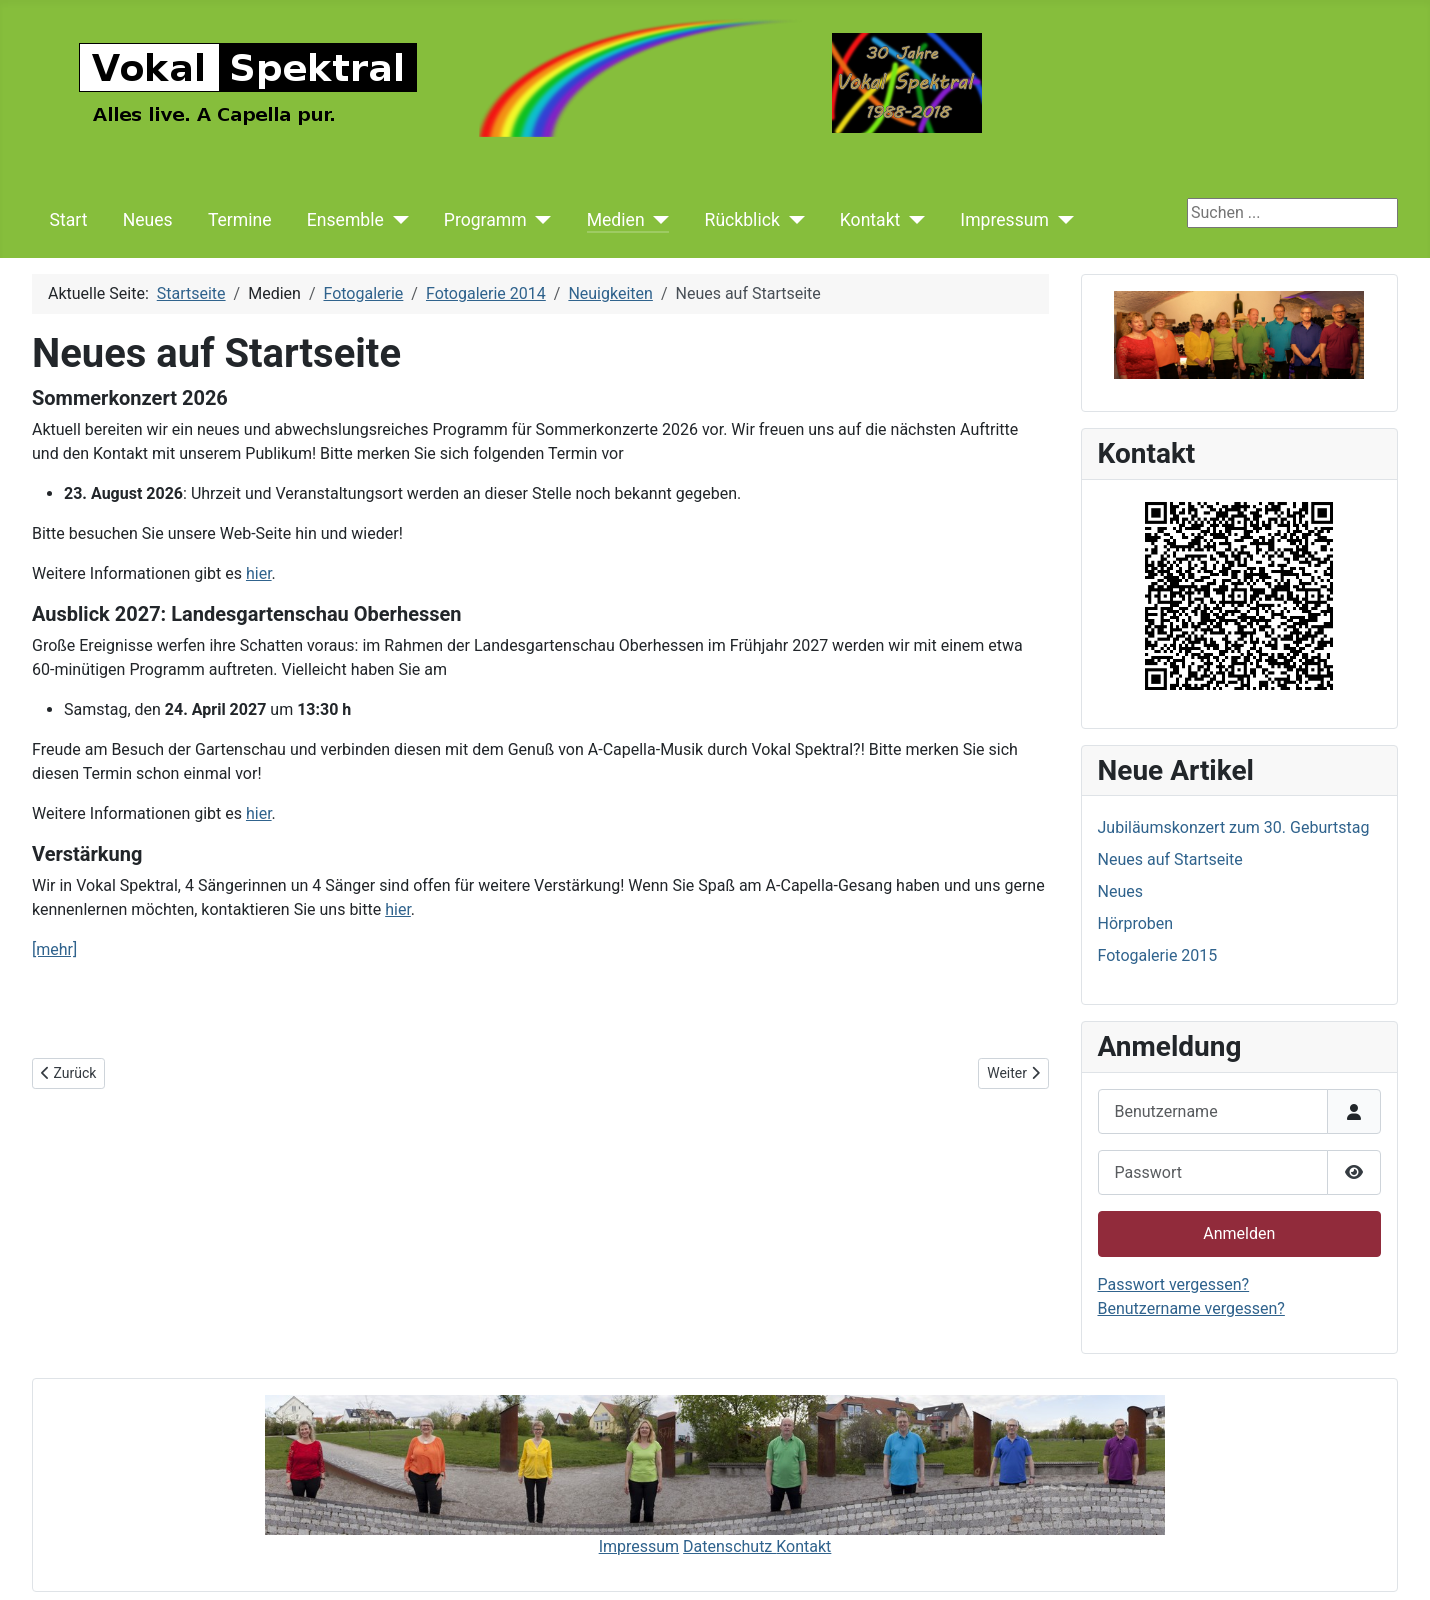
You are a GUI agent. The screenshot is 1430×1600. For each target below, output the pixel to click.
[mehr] (54, 949)
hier (259, 573)
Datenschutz (729, 1546)
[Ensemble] (396, 220)
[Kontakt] (912, 220)
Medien (616, 220)
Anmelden (1239, 1233)
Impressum (1004, 220)
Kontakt (870, 220)
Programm (485, 220)
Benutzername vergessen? (1191, 1308)
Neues (148, 220)
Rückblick (742, 220)
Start (69, 220)
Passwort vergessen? (1174, 1284)
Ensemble (345, 220)
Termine (240, 220)
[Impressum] (1061, 220)
